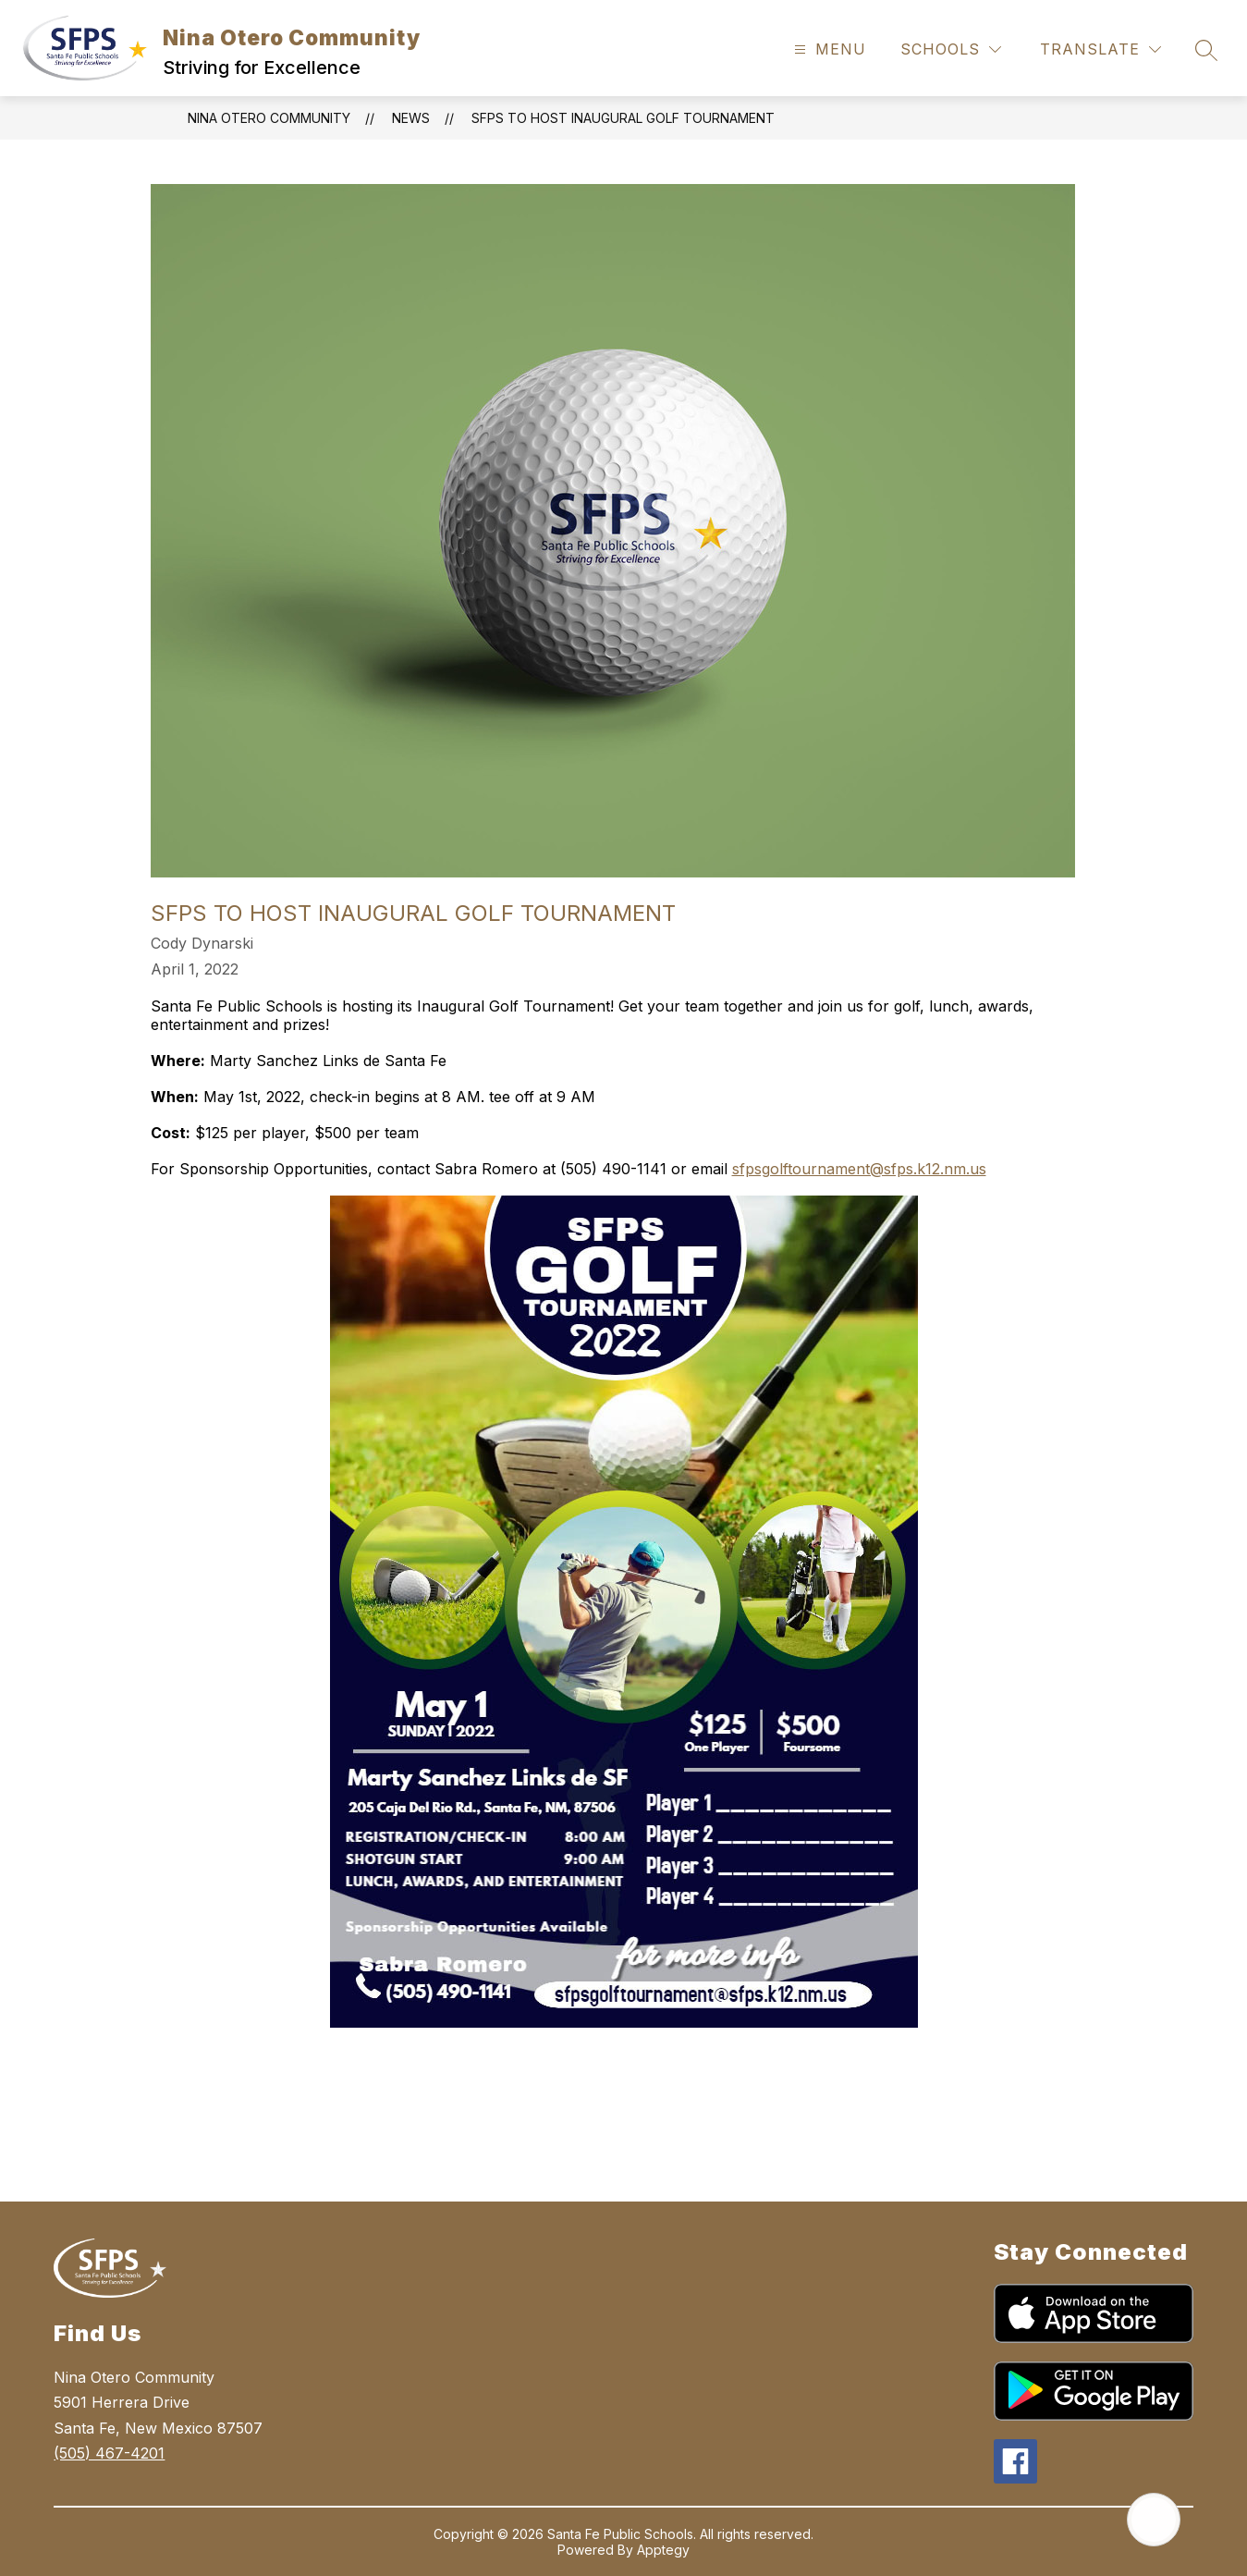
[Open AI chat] (1153, 2519)
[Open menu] (827, 49)
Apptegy (663, 2550)
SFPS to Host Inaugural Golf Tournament (623, 118)
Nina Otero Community (269, 118)
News (411, 118)
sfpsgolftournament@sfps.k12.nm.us (859, 1168)
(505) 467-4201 (109, 2453)
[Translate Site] (1100, 49)
